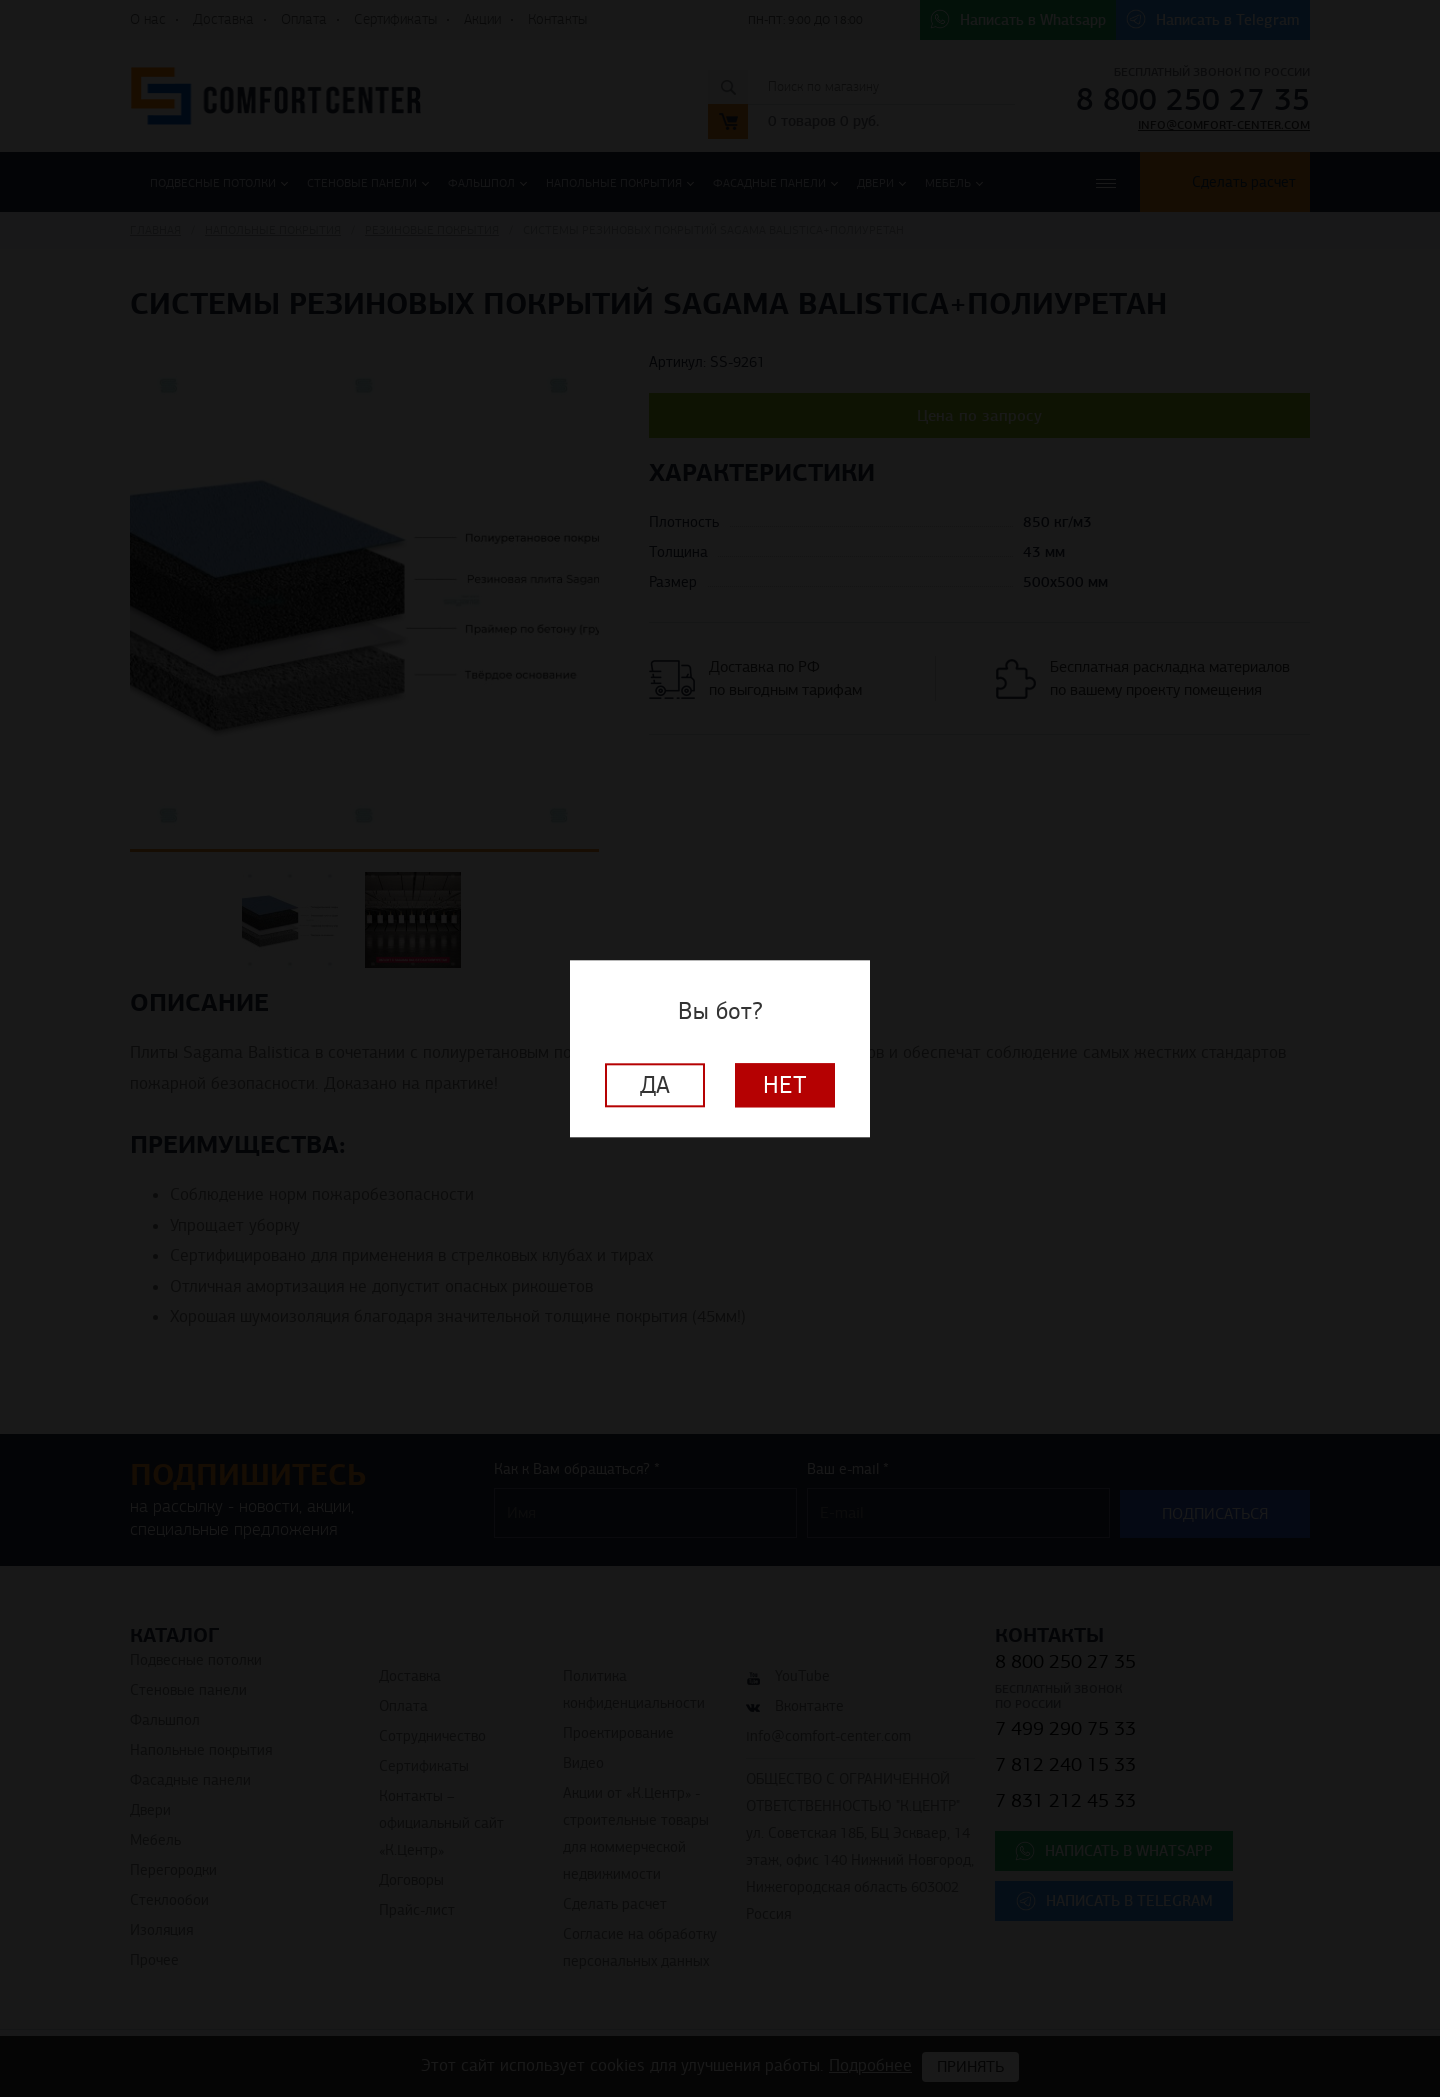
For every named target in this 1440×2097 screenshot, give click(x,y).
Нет (785, 1085)
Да (655, 1085)
